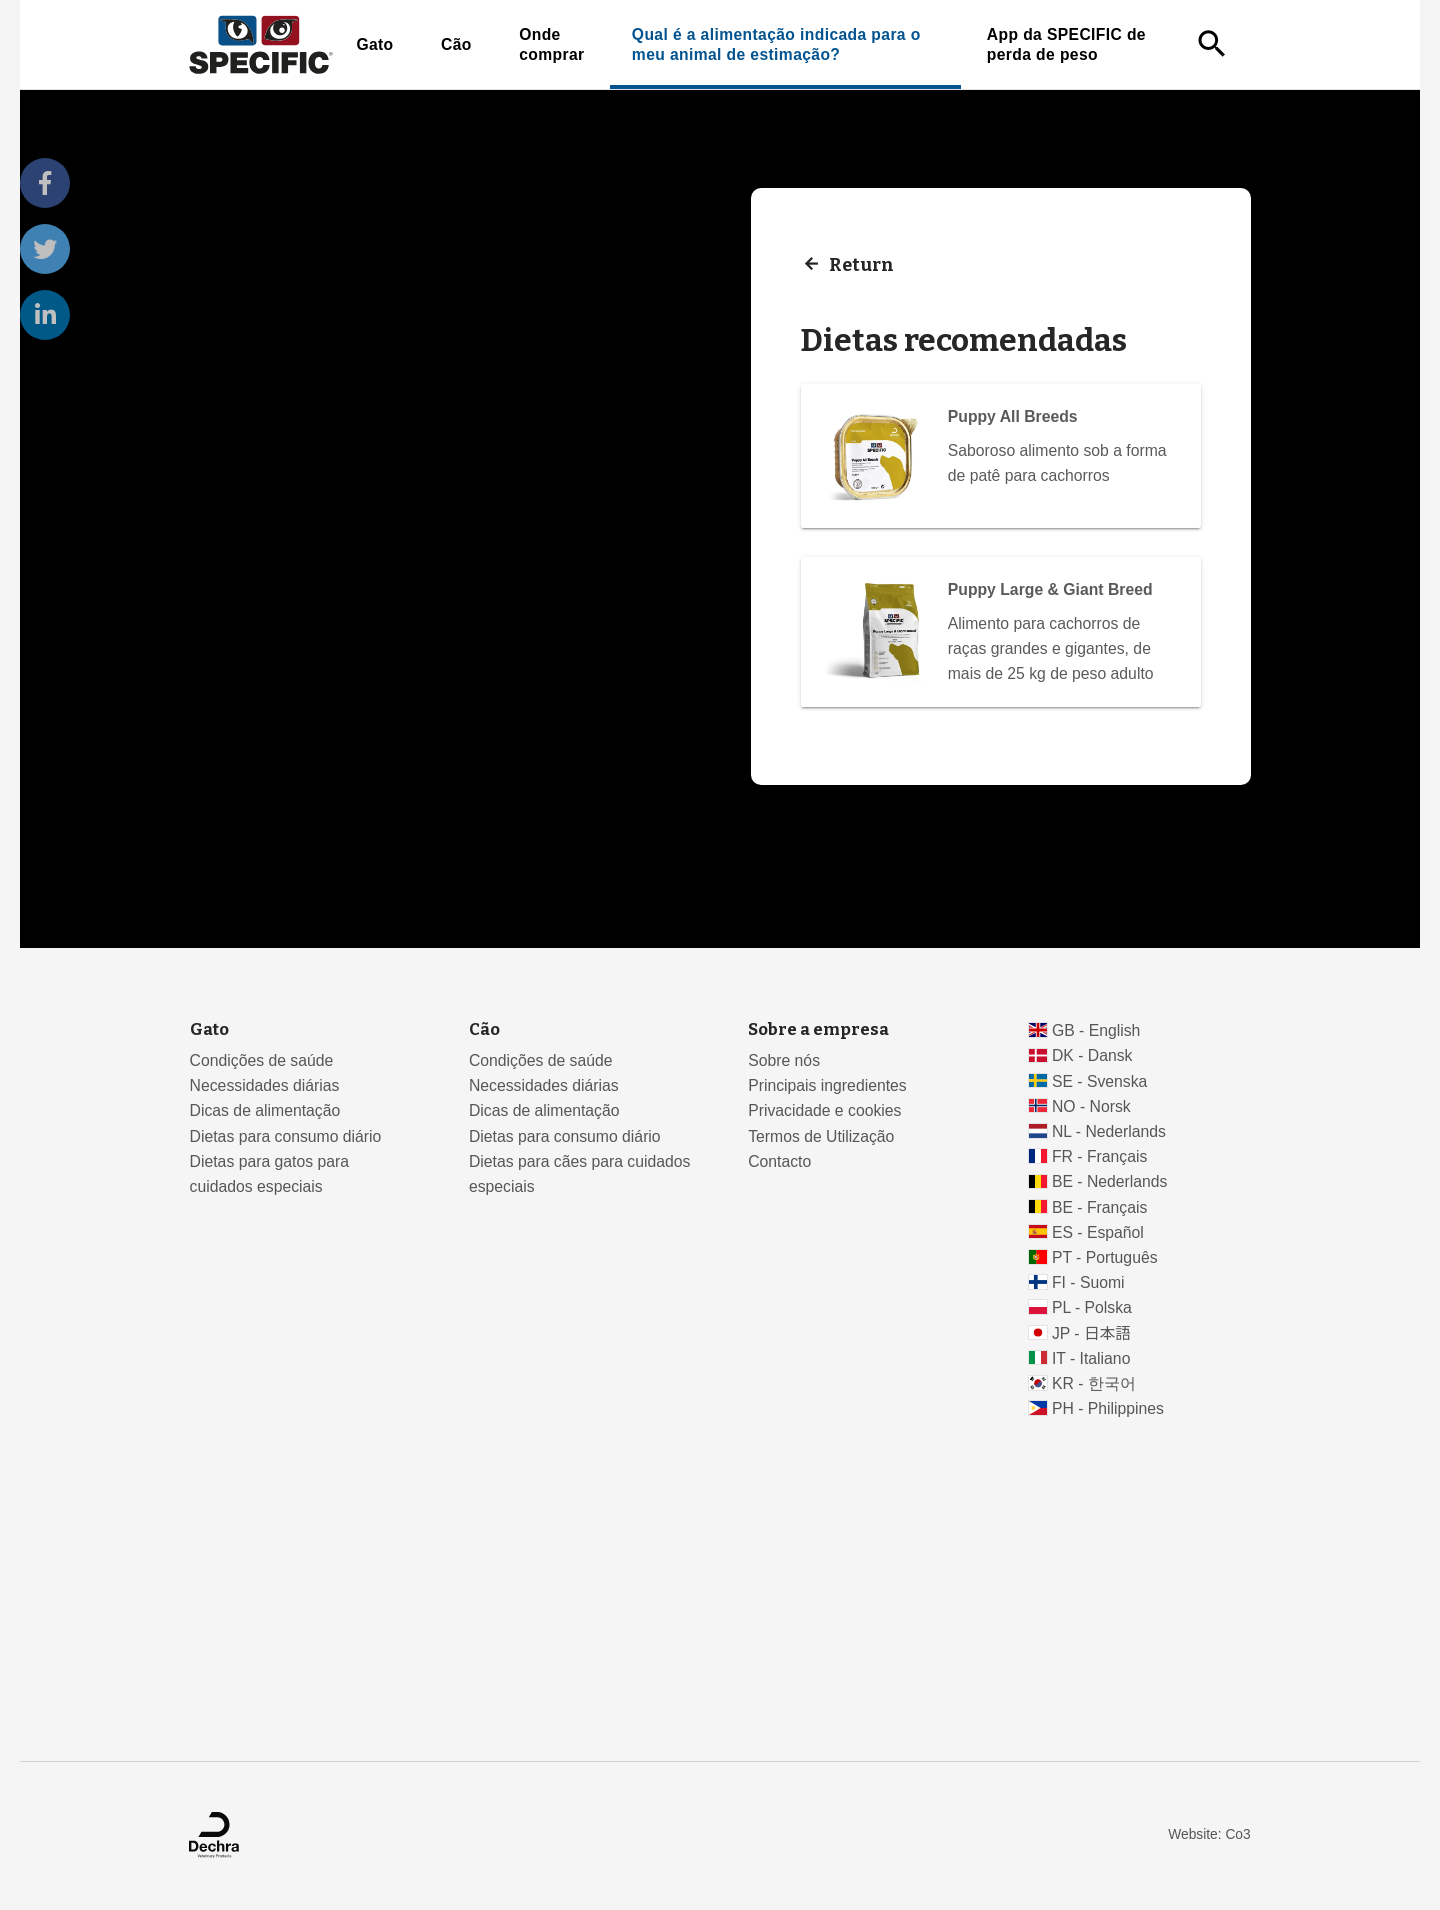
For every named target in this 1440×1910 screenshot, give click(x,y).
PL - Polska (1092, 1307)
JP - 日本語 (1091, 1333)
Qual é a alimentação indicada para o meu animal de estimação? (776, 44)
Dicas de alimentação (265, 1110)
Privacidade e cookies (824, 1110)
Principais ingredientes (827, 1085)
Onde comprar (551, 44)
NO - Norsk (1091, 1106)
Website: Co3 (1209, 1834)
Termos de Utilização (821, 1136)
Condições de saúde (262, 1060)
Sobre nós (784, 1060)
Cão (456, 44)
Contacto (779, 1161)
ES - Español (1098, 1232)
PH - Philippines (1108, 1408)
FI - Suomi (1088, 1282)
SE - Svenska (1099, 1081)
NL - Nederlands (1109, 1131)
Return (861, 264)
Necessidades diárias (265, 1085)
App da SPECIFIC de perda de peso (1066, 44)
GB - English (1096, 1030)
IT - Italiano (1091, 1358)
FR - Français (1099, 1156)
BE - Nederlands (1110, 1181)
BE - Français (1099, 1207)
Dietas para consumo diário (286, 1136)
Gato (374, 44)
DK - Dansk (1092, 1055)
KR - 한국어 (1094, 1383)
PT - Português (1105, 1257)
